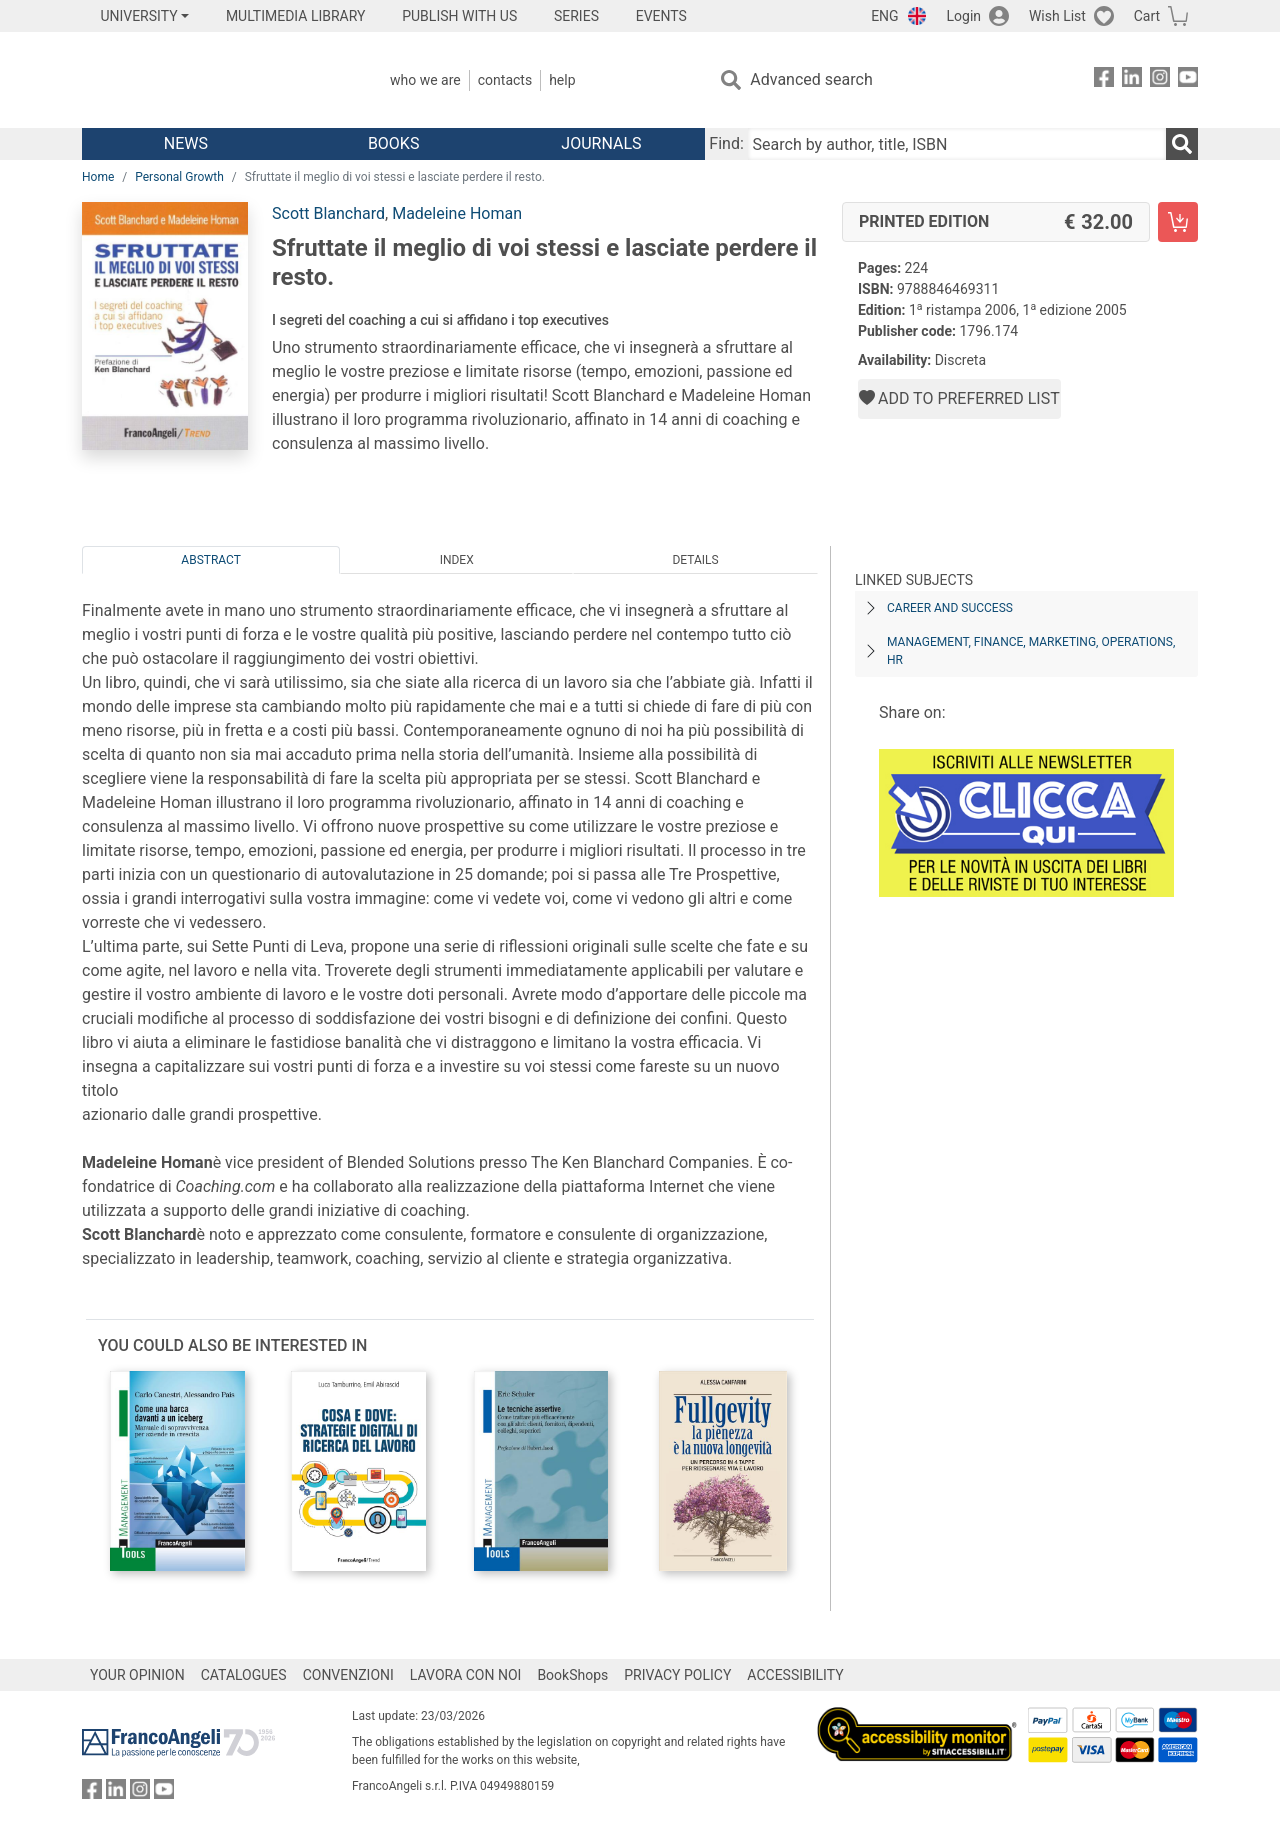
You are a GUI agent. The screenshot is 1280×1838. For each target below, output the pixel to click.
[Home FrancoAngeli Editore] (214, 80)
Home (98, 177)
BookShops (572, 1675)
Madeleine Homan (457, 213)
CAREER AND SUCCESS (950, 608)
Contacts (505, 80)
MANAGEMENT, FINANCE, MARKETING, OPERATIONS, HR (1031, 651)
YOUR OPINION (137, 1675)
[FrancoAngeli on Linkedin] (1132, 80)
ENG (884, 16)
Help (562, 80)
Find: (726, 143)
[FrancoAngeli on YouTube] (1188, 80)
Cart (1147, 16)
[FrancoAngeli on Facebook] (1104, 80)
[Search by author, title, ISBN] (957, 144)
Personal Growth (179, 177)
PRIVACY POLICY (677, 1675)
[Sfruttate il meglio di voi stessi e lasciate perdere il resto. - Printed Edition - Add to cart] (1178, 222)
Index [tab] (457, 560)
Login (964, 16)
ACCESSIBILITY (795, 1675)
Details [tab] (695, 560)
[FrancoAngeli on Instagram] (1160, 80)
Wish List (1057, 16)
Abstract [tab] (211, 560)
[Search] (1182, 144)
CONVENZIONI (348, 1675)
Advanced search (811, 79)
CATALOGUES (244, 1675)
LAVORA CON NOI (466, 1675)
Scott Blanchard (328, 213)
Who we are (425, 80)
